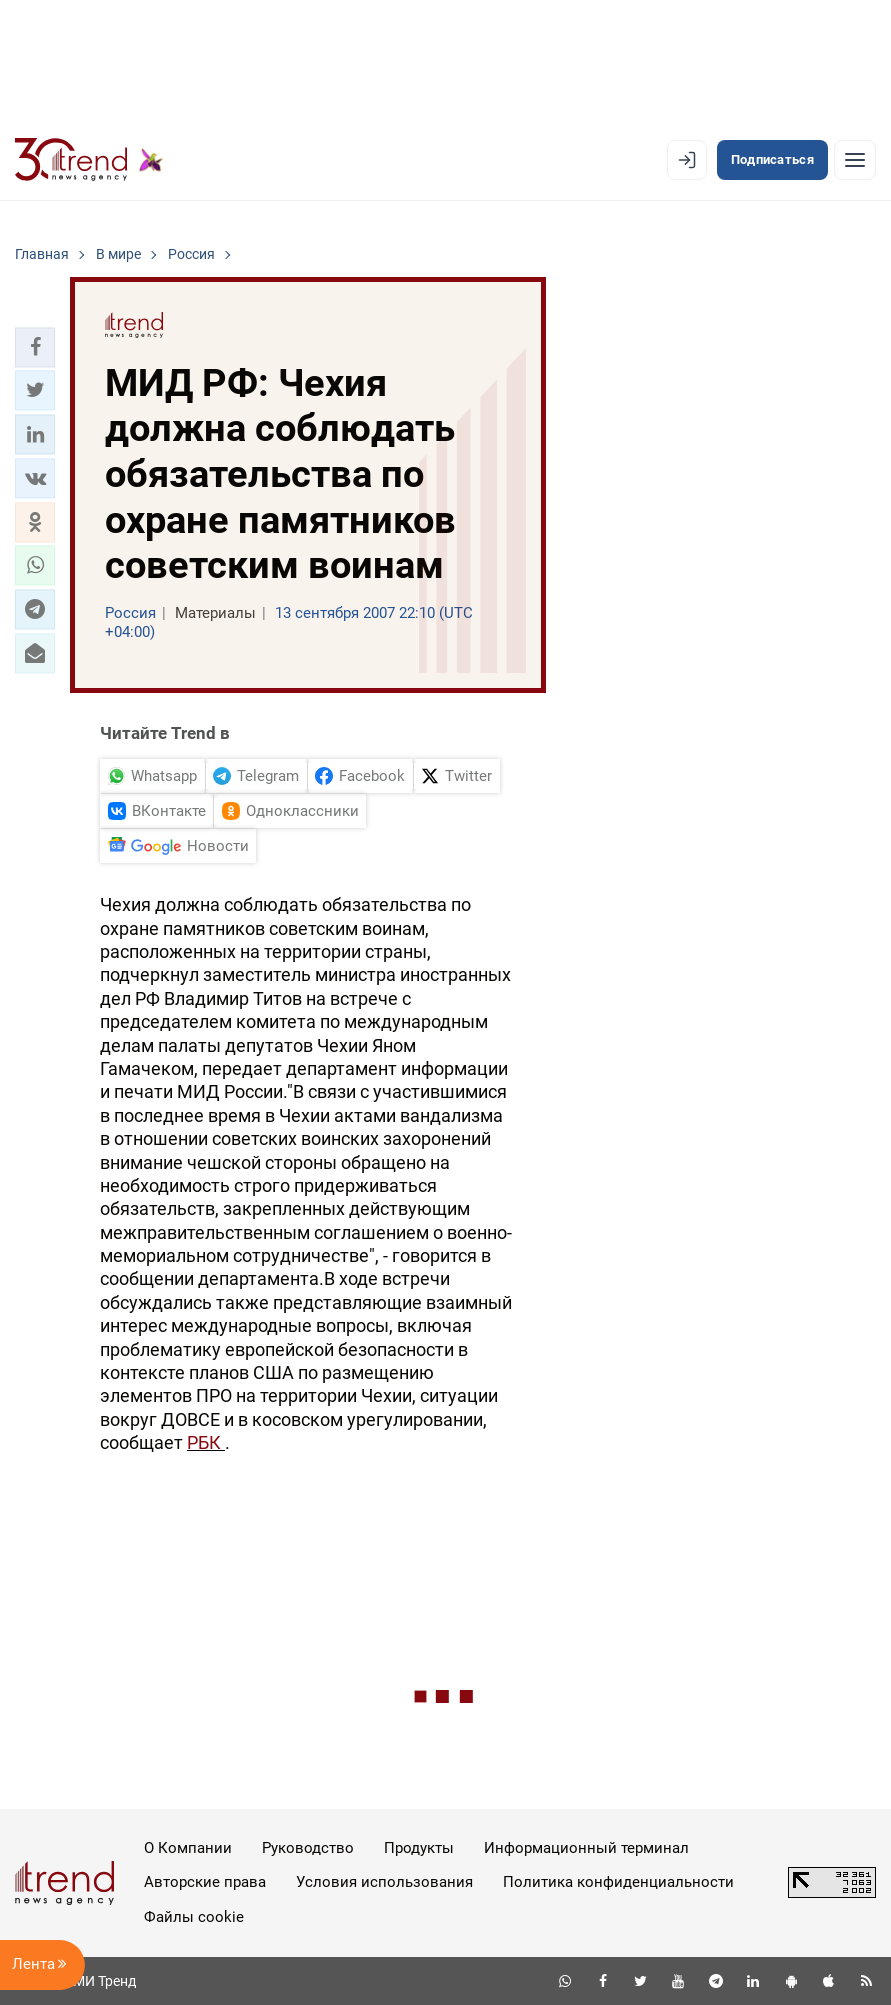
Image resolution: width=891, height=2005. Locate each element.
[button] (35, 347)
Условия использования (384, 1882)
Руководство (308, 1848)
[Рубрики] (855, 160)
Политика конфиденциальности (618, 1882)
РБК (206, 1442)
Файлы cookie (194, 1917)
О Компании (188, 1848)
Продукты (419, 1848)
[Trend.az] (89, 160)
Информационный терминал (586, 1848)
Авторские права (205, 1882)
